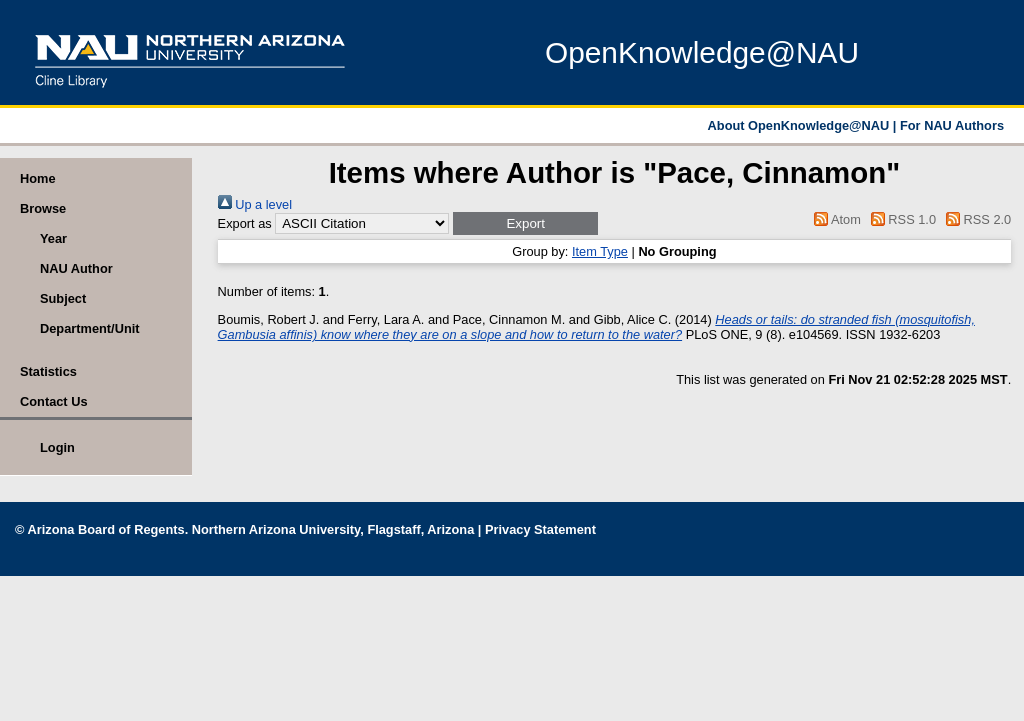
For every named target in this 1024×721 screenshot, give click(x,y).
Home (38, 178)
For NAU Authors (952, 125)
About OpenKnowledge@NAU (800, 125)
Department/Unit (90, 328)
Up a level (255, 204)
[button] (525, 223)
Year (53, 238)
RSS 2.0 (976, 219)
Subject (63, 298)
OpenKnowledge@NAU (702, 52)
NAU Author (76, 268)
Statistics (48, 371)
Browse (43, 208)
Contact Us (54, 401)
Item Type (600, 251)
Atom (834, 219)
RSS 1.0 (900, 219)
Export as (245, 223)
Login (57, 447)
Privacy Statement (540, 529)
